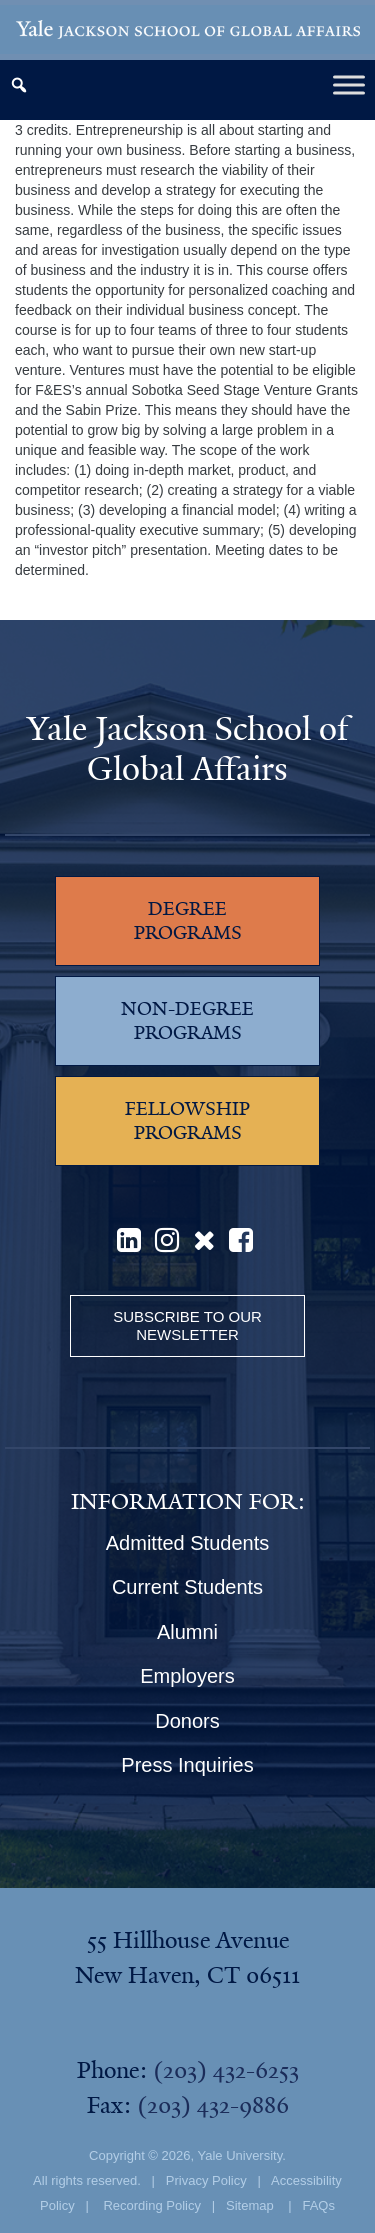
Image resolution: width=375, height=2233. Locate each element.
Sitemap (250, 2205)
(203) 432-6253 (226, 2070)
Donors (187, 1721)
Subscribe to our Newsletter (187, 1325)
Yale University (239, 2155)
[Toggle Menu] (349, 84)
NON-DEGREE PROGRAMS (187, 1021)
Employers (187, 1676)
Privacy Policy (206, 2180)
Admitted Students (187, 1543)
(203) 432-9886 (213, 2105)
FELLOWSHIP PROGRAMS (187, 1121)
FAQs (318, 2205)
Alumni (187, 1632)
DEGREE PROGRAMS (188, 921)
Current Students (187, 1587)
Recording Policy (152, 2205)
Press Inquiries (187, 1765)
